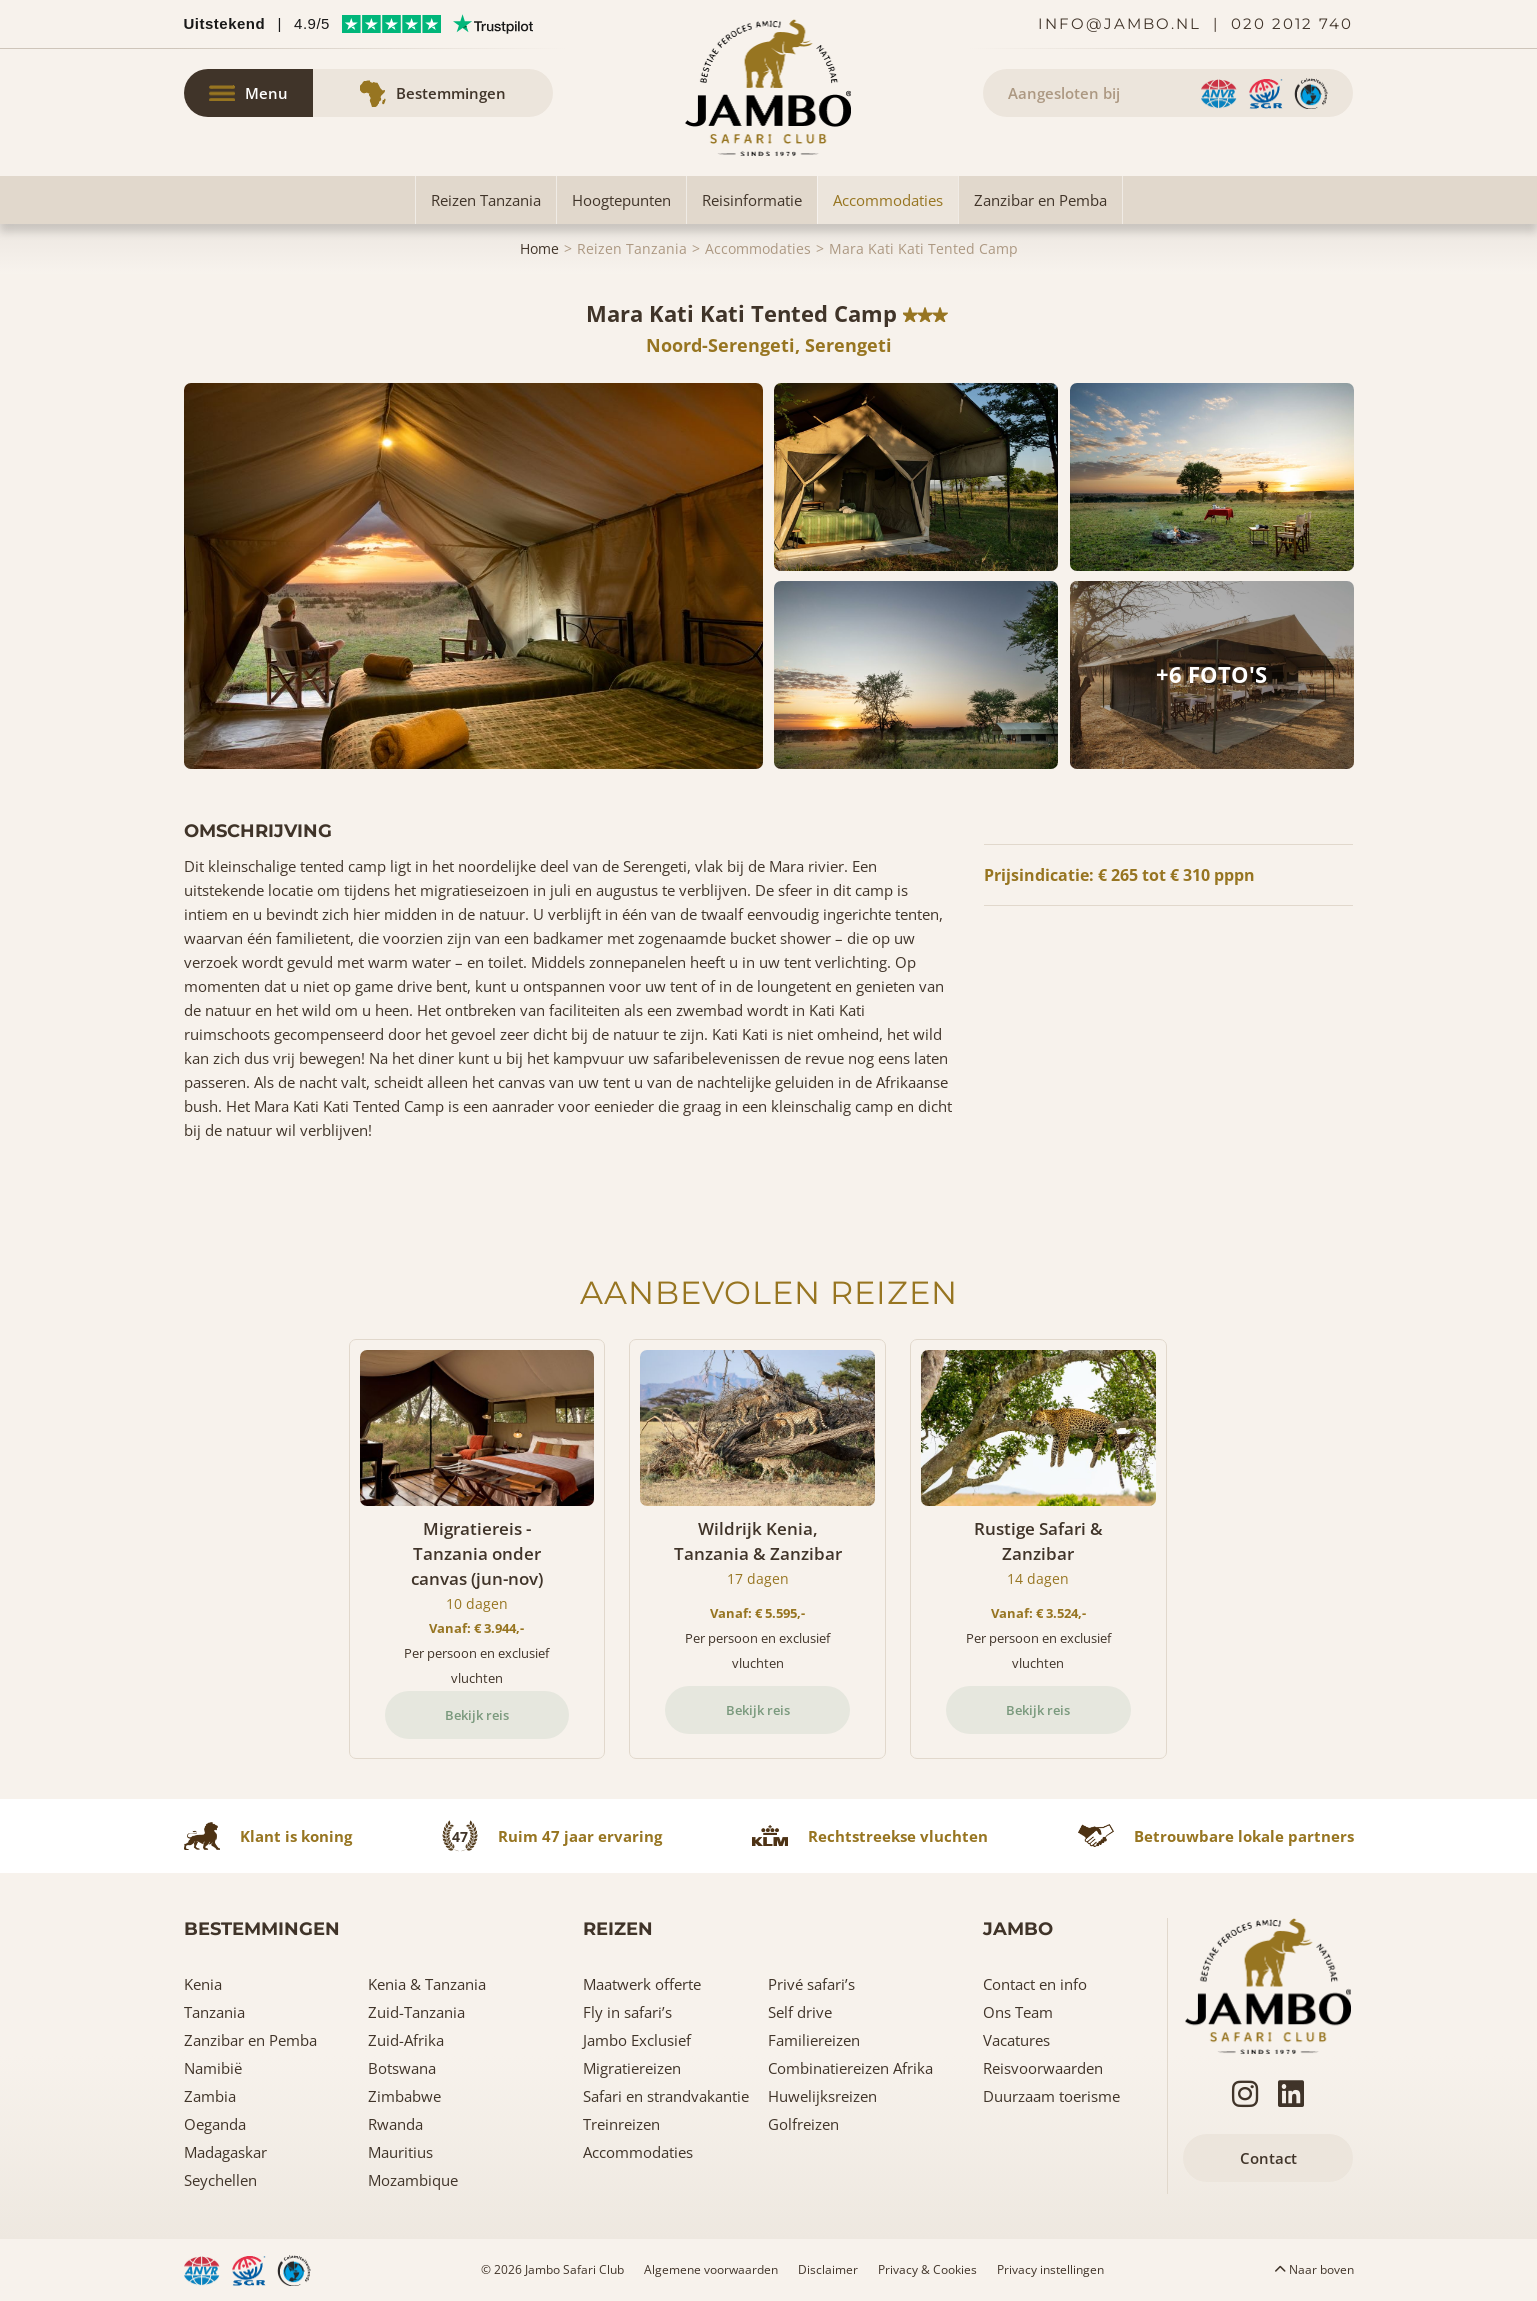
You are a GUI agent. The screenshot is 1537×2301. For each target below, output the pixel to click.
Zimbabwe (404, 2096)
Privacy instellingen (1050, 2269)
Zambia (210, 2096)
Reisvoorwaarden (1043, 2068)
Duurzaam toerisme (1051, 2096)
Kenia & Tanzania (427, 1984)
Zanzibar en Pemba (1040, 200)
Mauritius (400, 2152)
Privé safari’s (811, 1984)
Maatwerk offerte (642, 1984)
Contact (1268, 2158)
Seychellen (220, 2180)
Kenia (203, 1984)
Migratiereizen (632, 2068)
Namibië (213, 2068)
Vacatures (1016, 2040)
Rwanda (395, 2124)
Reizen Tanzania (486, 200)
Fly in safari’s (627, 2012)
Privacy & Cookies (927, 2269)
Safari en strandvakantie (666, 2096)
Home (539, 248)
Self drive (800, 2012)
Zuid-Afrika (406, 2040)
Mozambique (413, 2180)
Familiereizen (814, 2040)
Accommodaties (888, 200)
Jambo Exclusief (637, 2040)
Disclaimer (828, 2269)
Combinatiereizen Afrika (850, 2068)
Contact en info (1035, 1984)
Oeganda (215, 2124)
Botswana (402, 2068)
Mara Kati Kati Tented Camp (923, 248)
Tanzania (214, 2012)
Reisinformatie (752, 200)
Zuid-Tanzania (416, 2012)
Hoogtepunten (621, 200)
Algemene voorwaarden (711, 2269)
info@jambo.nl (1119, 23)
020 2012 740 (1292, 23)
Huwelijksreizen (822, 2096)
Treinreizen (621, 2124)
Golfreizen (803, 2124)
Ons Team (1018, 2012)
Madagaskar (225, 2152)
